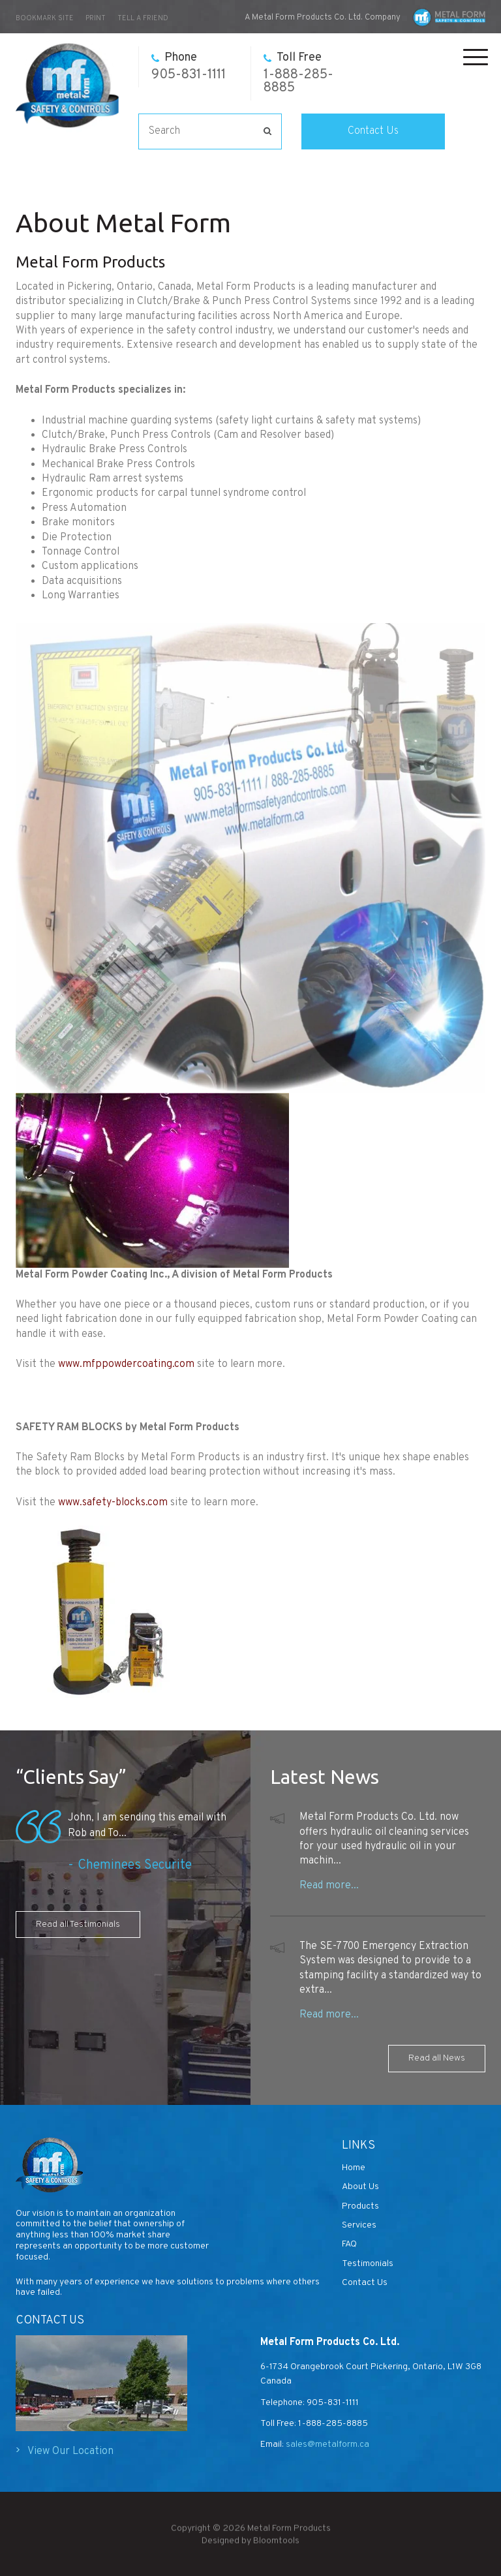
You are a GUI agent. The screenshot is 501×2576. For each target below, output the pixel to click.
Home (353, 2167)
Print (95, 18)
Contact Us (373, 131)
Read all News (436, 2058)
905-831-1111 (188, 67)
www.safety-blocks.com (113, 1502)
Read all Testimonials (78, 1924)
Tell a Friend (142, 18)
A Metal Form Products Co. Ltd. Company (323, 17)
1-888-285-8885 (298, 73)
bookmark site (45, 18)
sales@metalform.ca (326, 2444)
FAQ (349, 2244)
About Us (360, 2186)
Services (359, 2225)
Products (360, 2206)
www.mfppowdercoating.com (126, 1364)
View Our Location (70, 2451)
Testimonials (367, 2263)
